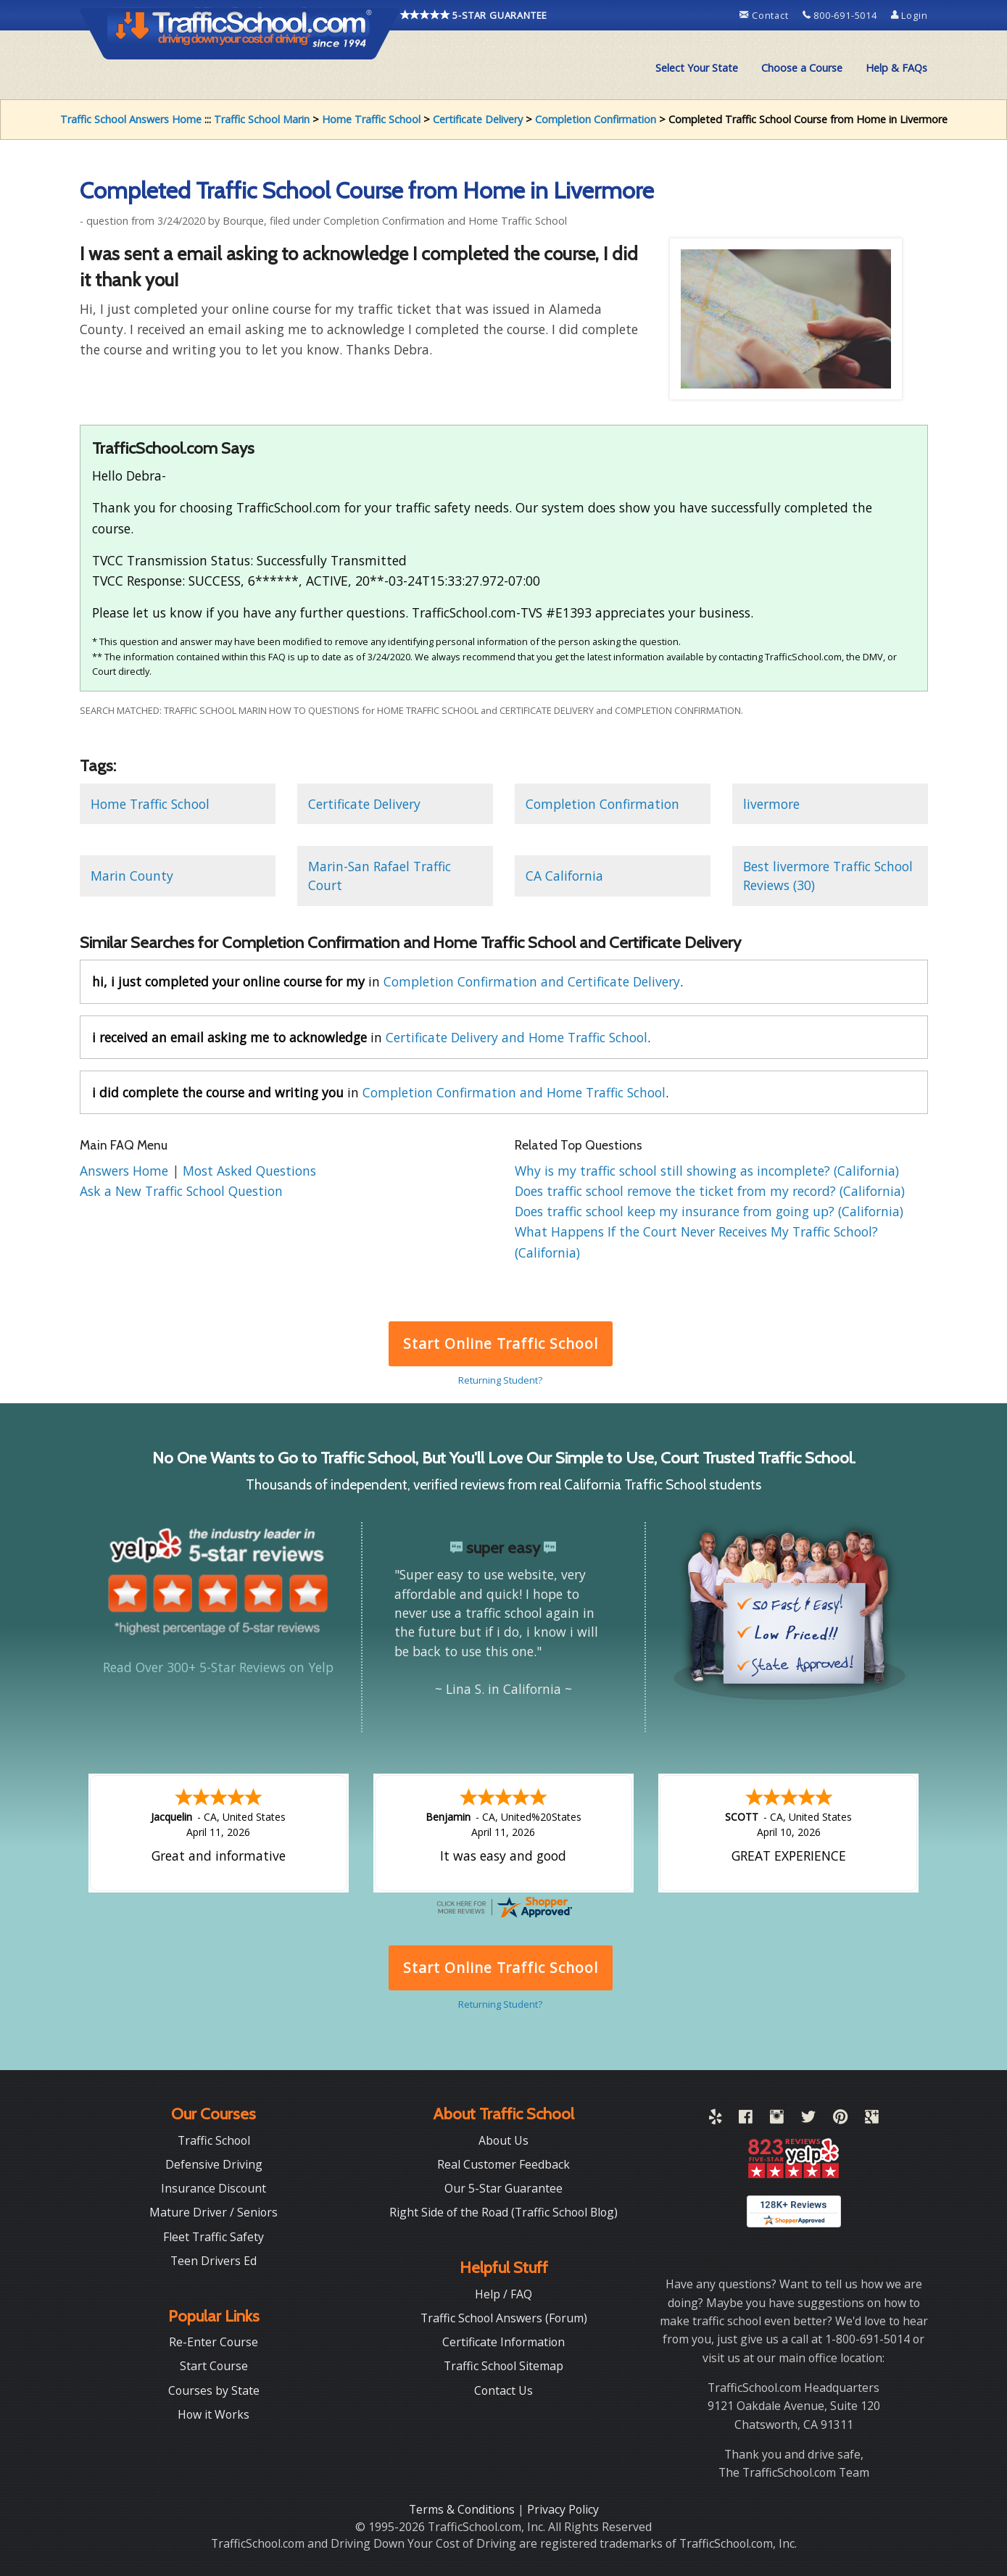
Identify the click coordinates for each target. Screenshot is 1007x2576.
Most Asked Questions (249, 1170)
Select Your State (696, 68)
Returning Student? (500, 1380)
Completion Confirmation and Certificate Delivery (532, 981)
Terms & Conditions (463, 2509)
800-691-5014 (841, 15)
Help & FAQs (896, 68)
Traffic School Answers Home (131, 119)
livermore (771, 804)
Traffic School (214, 2140)
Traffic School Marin (262, 119)
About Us (503, 2140)
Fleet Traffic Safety (213, 2237)
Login (909, 15)
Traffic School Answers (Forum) (503, 2318)
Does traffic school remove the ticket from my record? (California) (710, 1191)
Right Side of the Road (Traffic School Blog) (503, 2212)
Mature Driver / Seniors (213, 2212)
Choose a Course (801, 68)
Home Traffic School (371, 119)
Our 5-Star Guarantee (503, 2188)
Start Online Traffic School (500, 1343)
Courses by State (214, 2390)
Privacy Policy (563, 2509)
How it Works (213, 2414)
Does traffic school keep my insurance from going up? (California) (709, 1211)
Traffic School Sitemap (503, 2366)
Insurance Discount (213, 2188)
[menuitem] (697, 68)
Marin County (132, 875)
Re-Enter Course (213, 2342)
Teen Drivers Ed (213, 2261)
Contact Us (503, 2390)
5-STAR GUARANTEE (474, 15)
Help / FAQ (503, 2294)
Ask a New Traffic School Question (181, 1191)
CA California (564, 875)
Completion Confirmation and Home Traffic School (514, 1092)
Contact (765, 15)
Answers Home (126, 1170)
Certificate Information (503, 2342)
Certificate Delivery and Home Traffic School (516, 1037)
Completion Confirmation (595, 119)
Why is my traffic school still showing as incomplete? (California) (707, 1170)
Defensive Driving (213, 2164)
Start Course (214, 2366)
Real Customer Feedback (503, 2164)
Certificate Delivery (478, 119)
